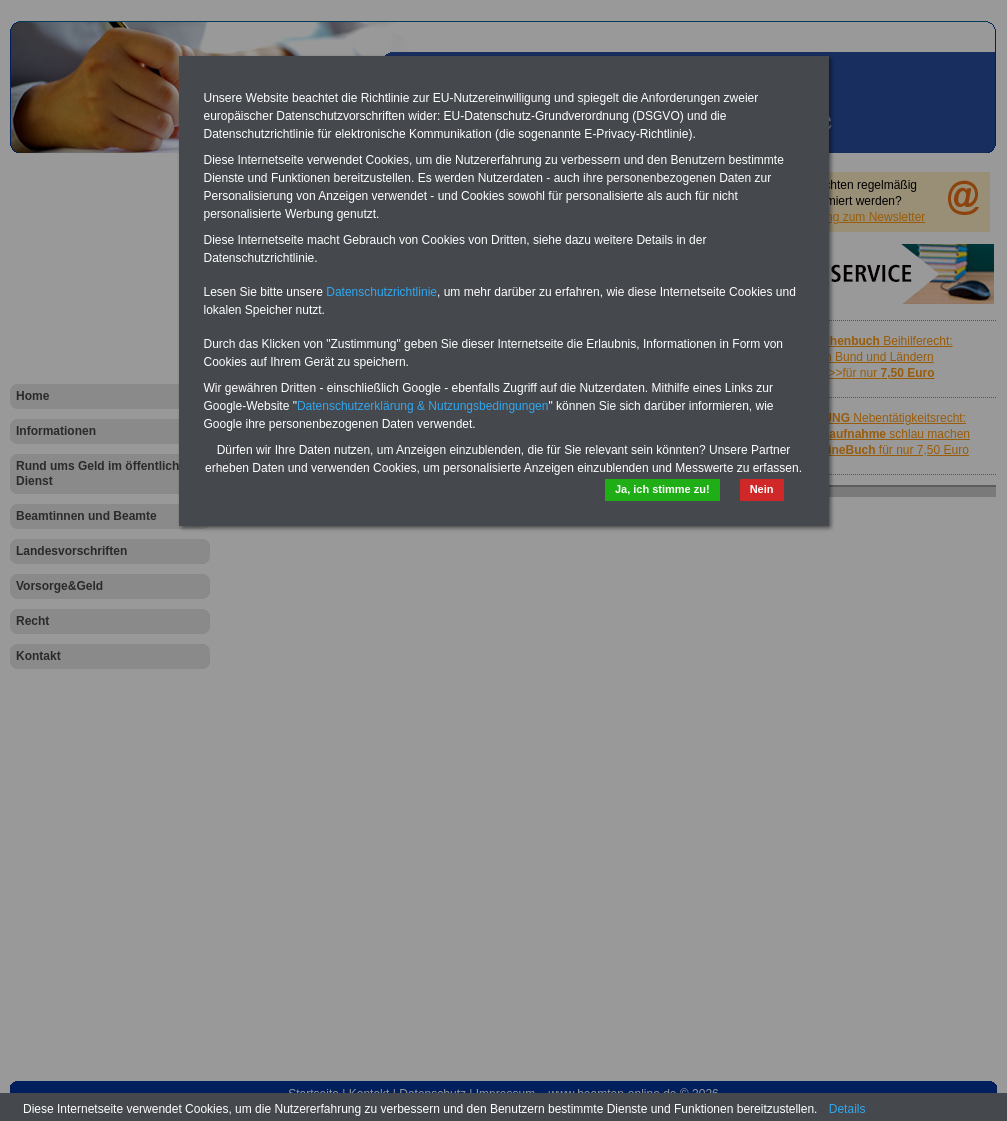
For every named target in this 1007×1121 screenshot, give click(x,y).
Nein (762, 489)
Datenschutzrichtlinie (381, 292)
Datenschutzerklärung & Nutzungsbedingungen (423, 406)
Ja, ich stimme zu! (662, 489)
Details (847, 1109)
